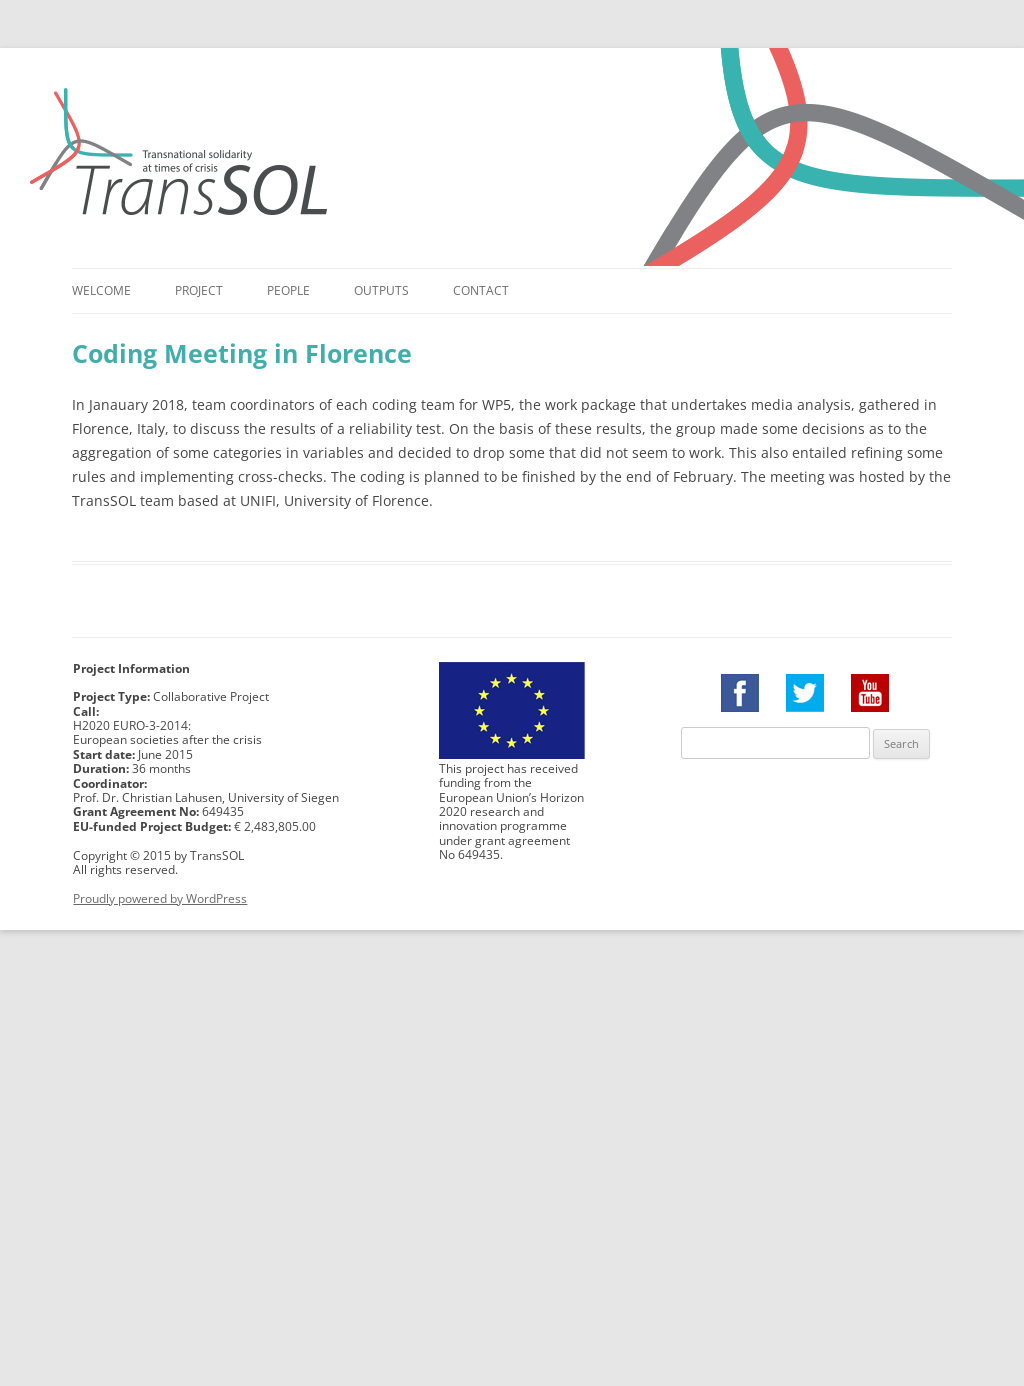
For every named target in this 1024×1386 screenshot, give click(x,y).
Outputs (381, 290)
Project (199, 290)
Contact (481, 290)
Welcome (101, 290)
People (288, 290)
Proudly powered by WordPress (160, 898)
